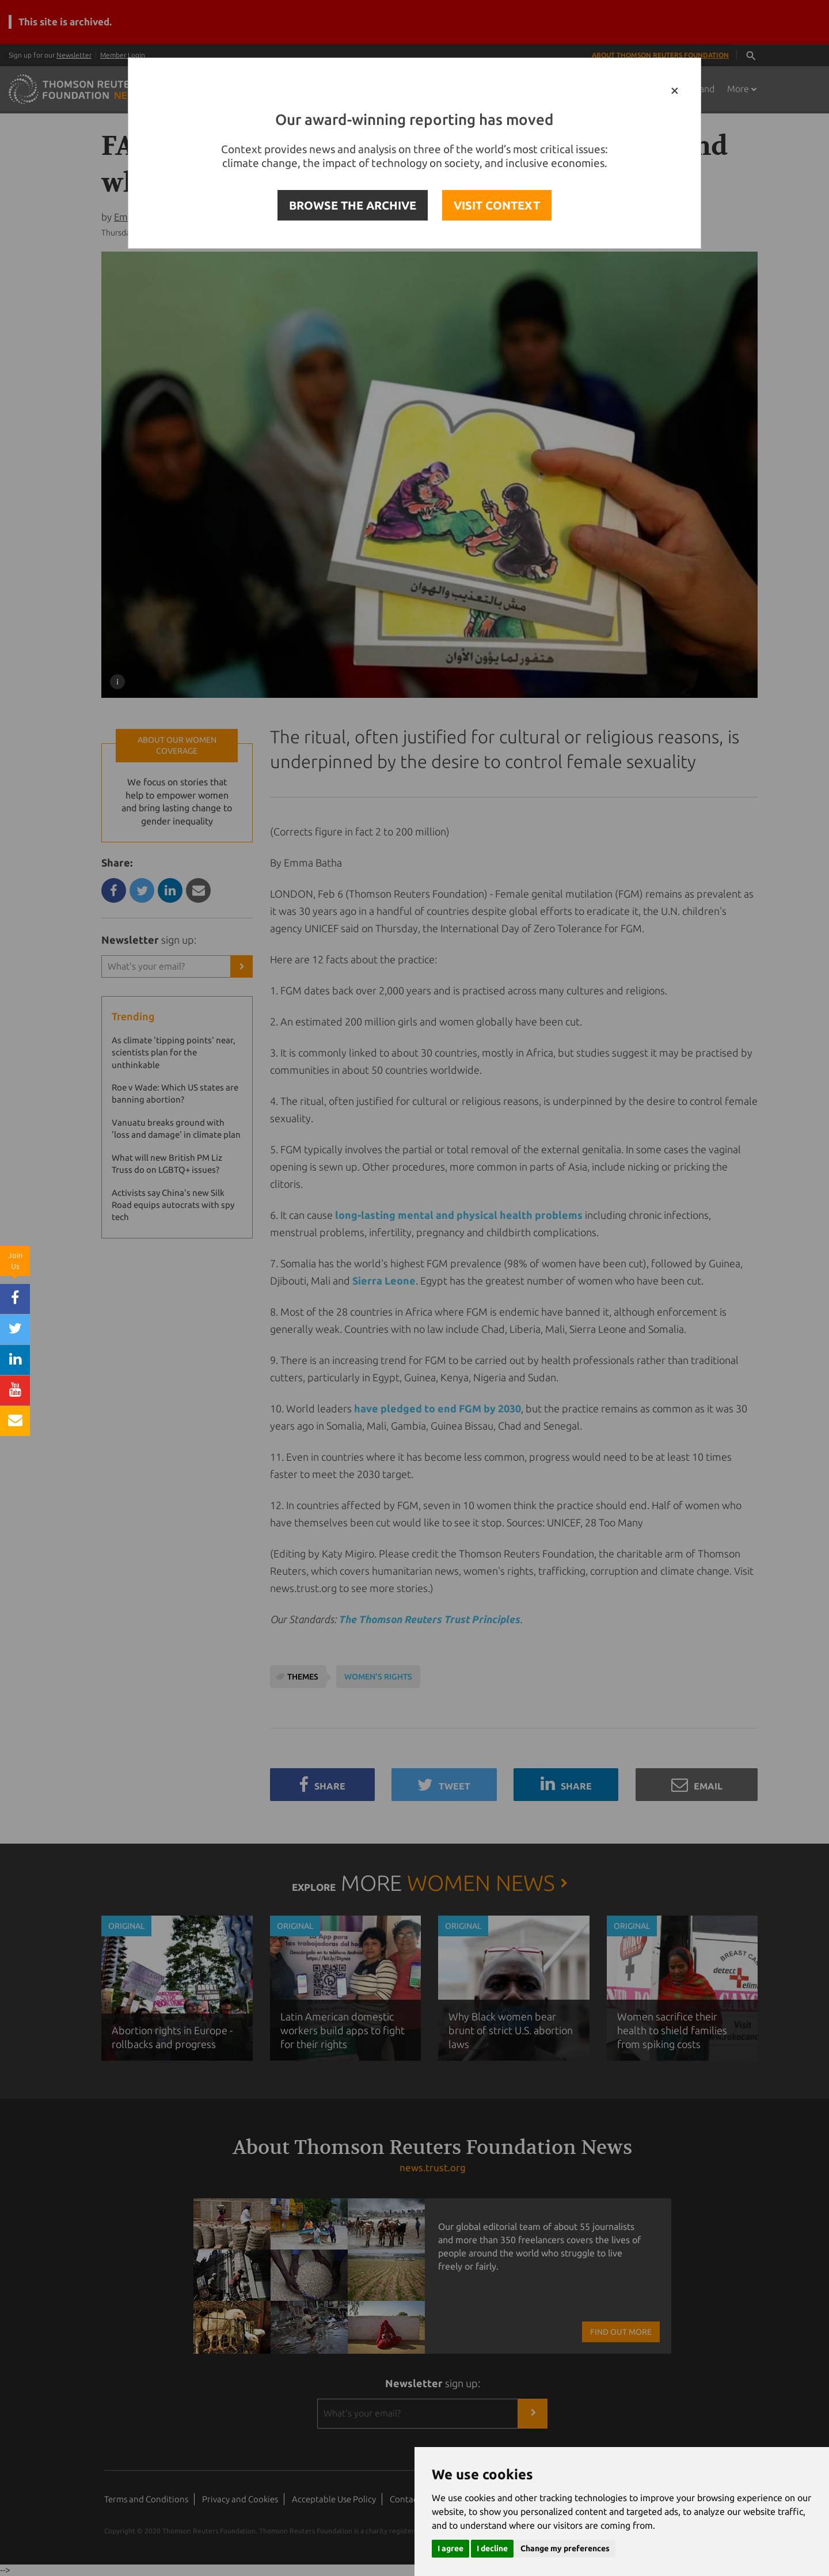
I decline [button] (492, 2548)
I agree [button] (450, 2548)
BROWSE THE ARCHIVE (352, 205)
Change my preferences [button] (565, 2548)
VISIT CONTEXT (497, 205)
